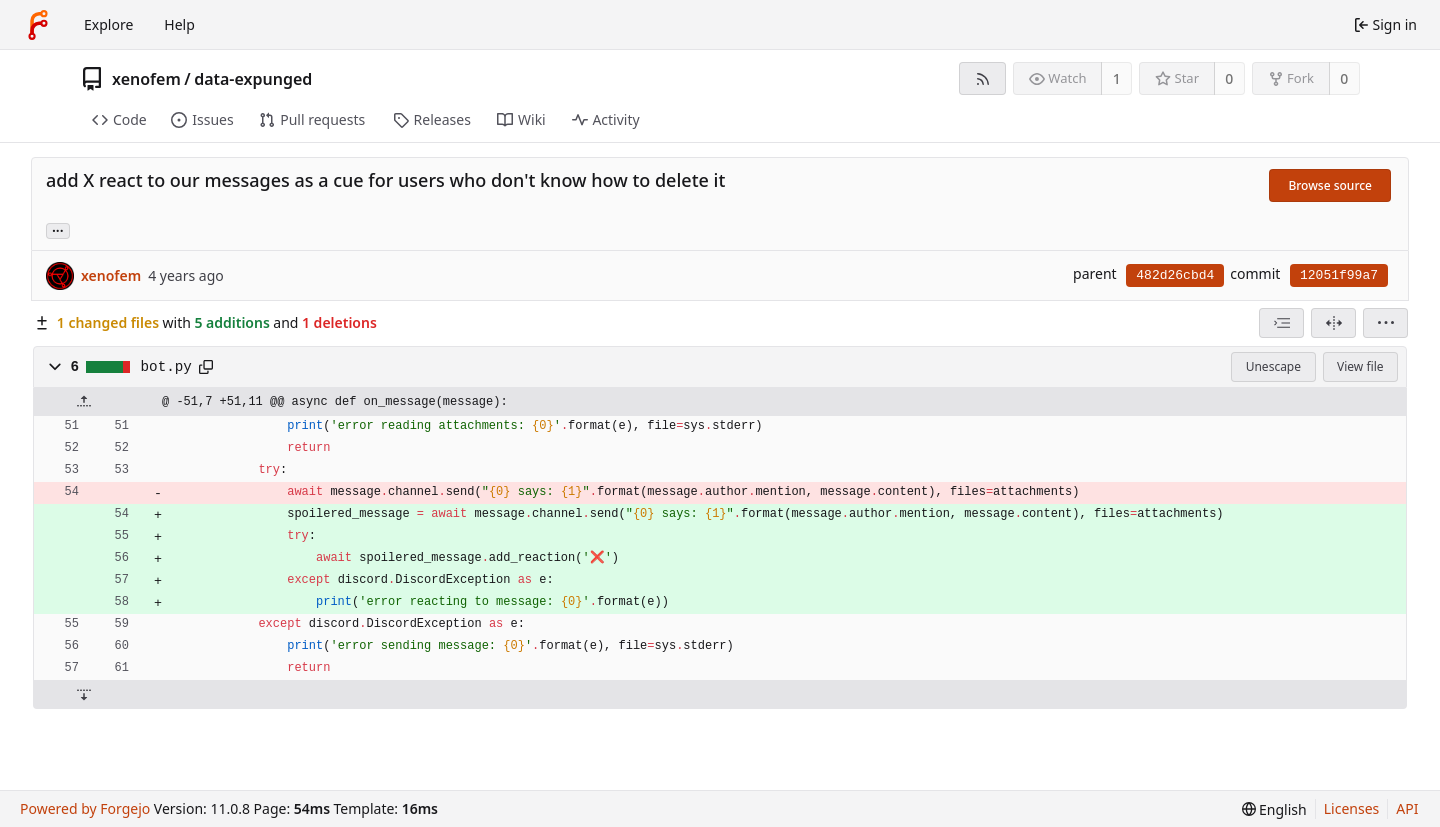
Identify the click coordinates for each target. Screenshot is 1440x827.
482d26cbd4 (1175, 275)
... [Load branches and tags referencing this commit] (58, 229)
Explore (108, 24)
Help (179, 24)
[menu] (1385, 323)
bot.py (166, 367)
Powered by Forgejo (85, 808)
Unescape (1273, 366)
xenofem (146, 79)
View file (1360, 366)
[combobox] (1281, 323)
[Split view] (1333, 323)
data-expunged (253, 79)
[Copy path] (206, 367)
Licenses (1352, 808)
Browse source (1330, 185)
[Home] (38, 25)
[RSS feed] (982, 78)
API (1407, 808)
